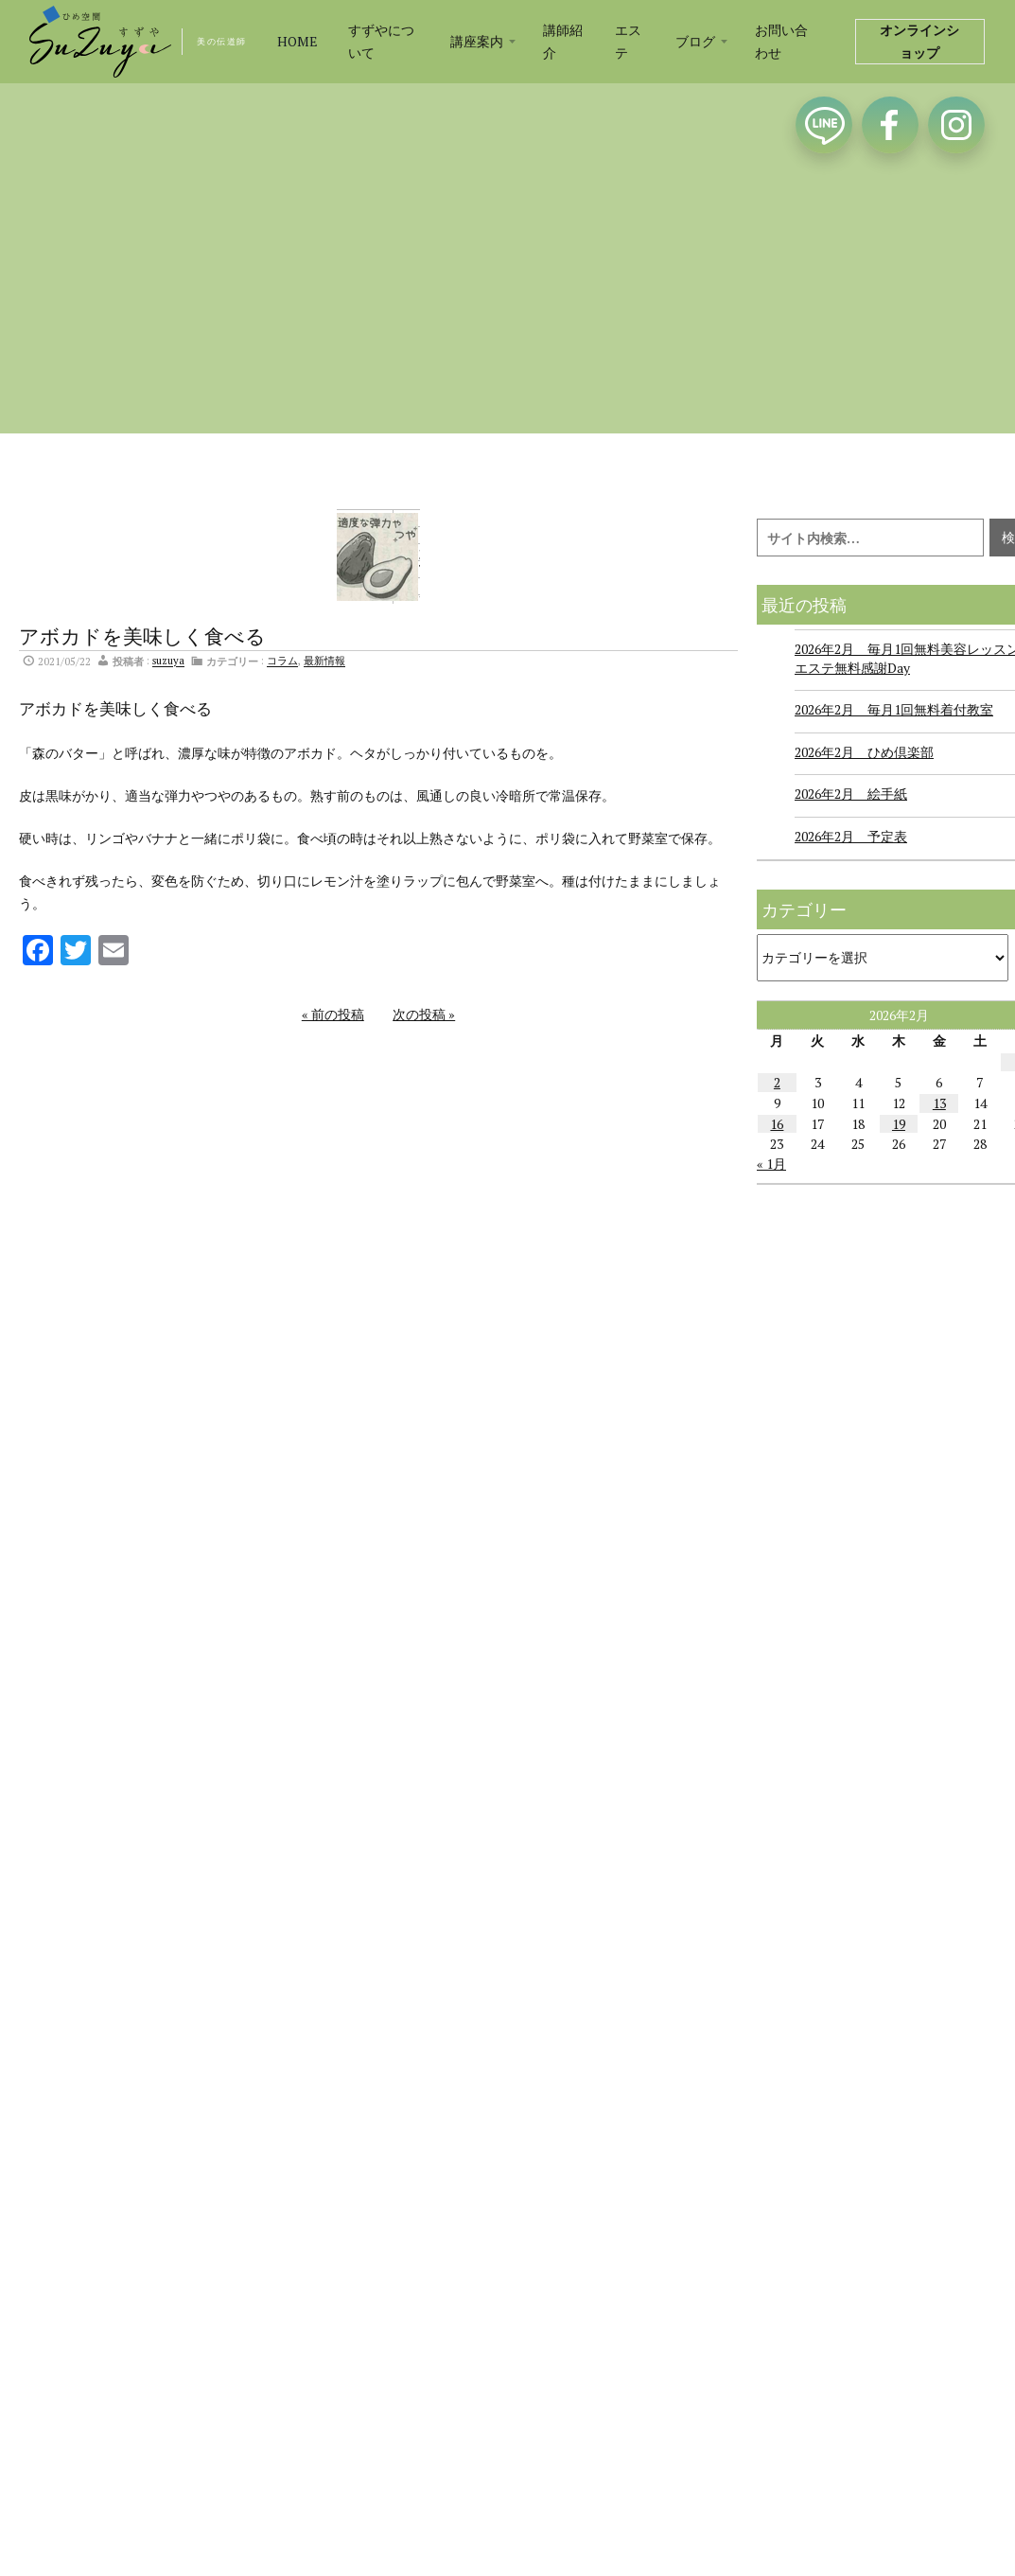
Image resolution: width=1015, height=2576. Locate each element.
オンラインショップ (919, 41)
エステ (628, 41)
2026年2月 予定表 (851, 836)
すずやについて (381, 41)
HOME (297, 41)
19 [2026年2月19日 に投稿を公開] (898, 1124)
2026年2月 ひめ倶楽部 (864, 752)
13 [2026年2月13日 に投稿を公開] (939, 1103)
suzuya (168, 661)
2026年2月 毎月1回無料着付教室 (894, 709)
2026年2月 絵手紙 (851, 794)
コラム (282, 661)
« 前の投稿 (333, 1014)
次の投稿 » (424, 1014)
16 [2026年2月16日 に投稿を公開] (776, 1124)
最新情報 (324, 661)
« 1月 (771, 1164)
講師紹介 (563, 41)
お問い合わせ (781, 41)
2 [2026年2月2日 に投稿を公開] (777, 1082)
